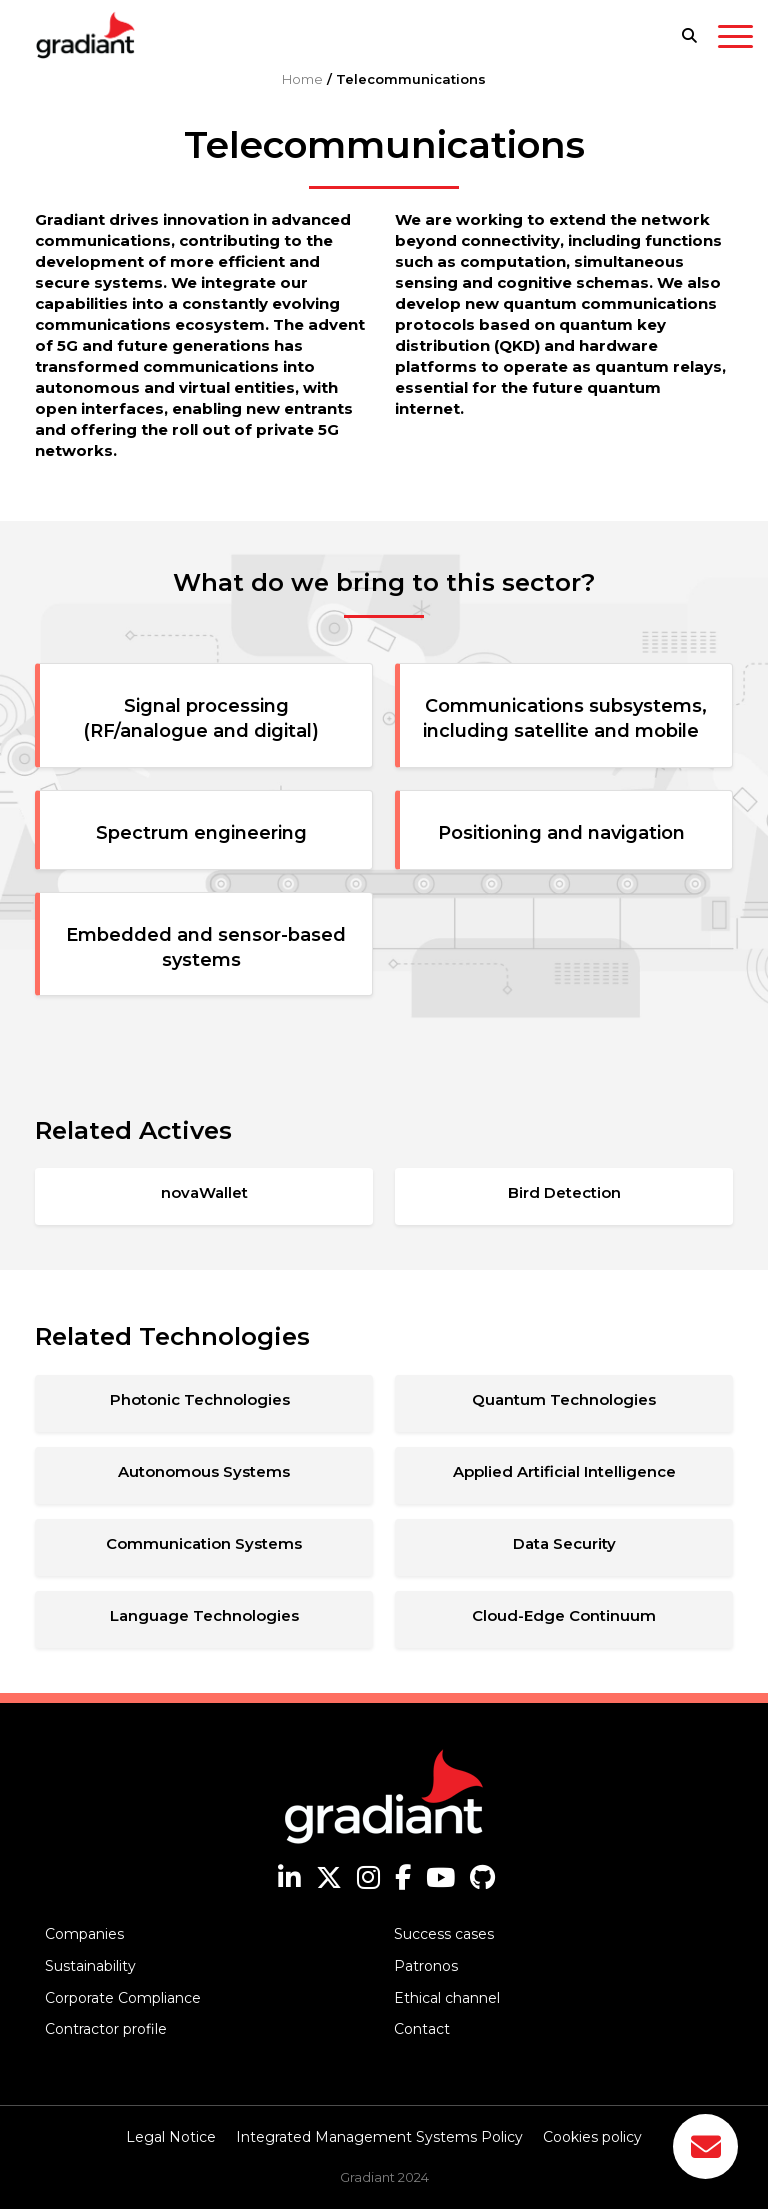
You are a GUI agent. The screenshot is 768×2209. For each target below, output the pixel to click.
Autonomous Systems (204, 1471)
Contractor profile (106, 2029)
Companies (84, 1934)
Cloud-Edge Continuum (564, 1615)
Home (302, 79)
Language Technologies (204, 1615)
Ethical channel (447, 1998)
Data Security (564, 1543)
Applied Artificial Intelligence (564, 1471)
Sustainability (90, 1966)
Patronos (426, 1966)
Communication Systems (204, 1543)
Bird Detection (564, 1192)
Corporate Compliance (123, 1998)
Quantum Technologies (564, 1399)
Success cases (444, 1934)
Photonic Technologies (204, 1399)
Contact (422, 2029)
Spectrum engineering (206, 833)
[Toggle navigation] (735, 40)
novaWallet (204, 1192)
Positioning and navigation (566, 833)
